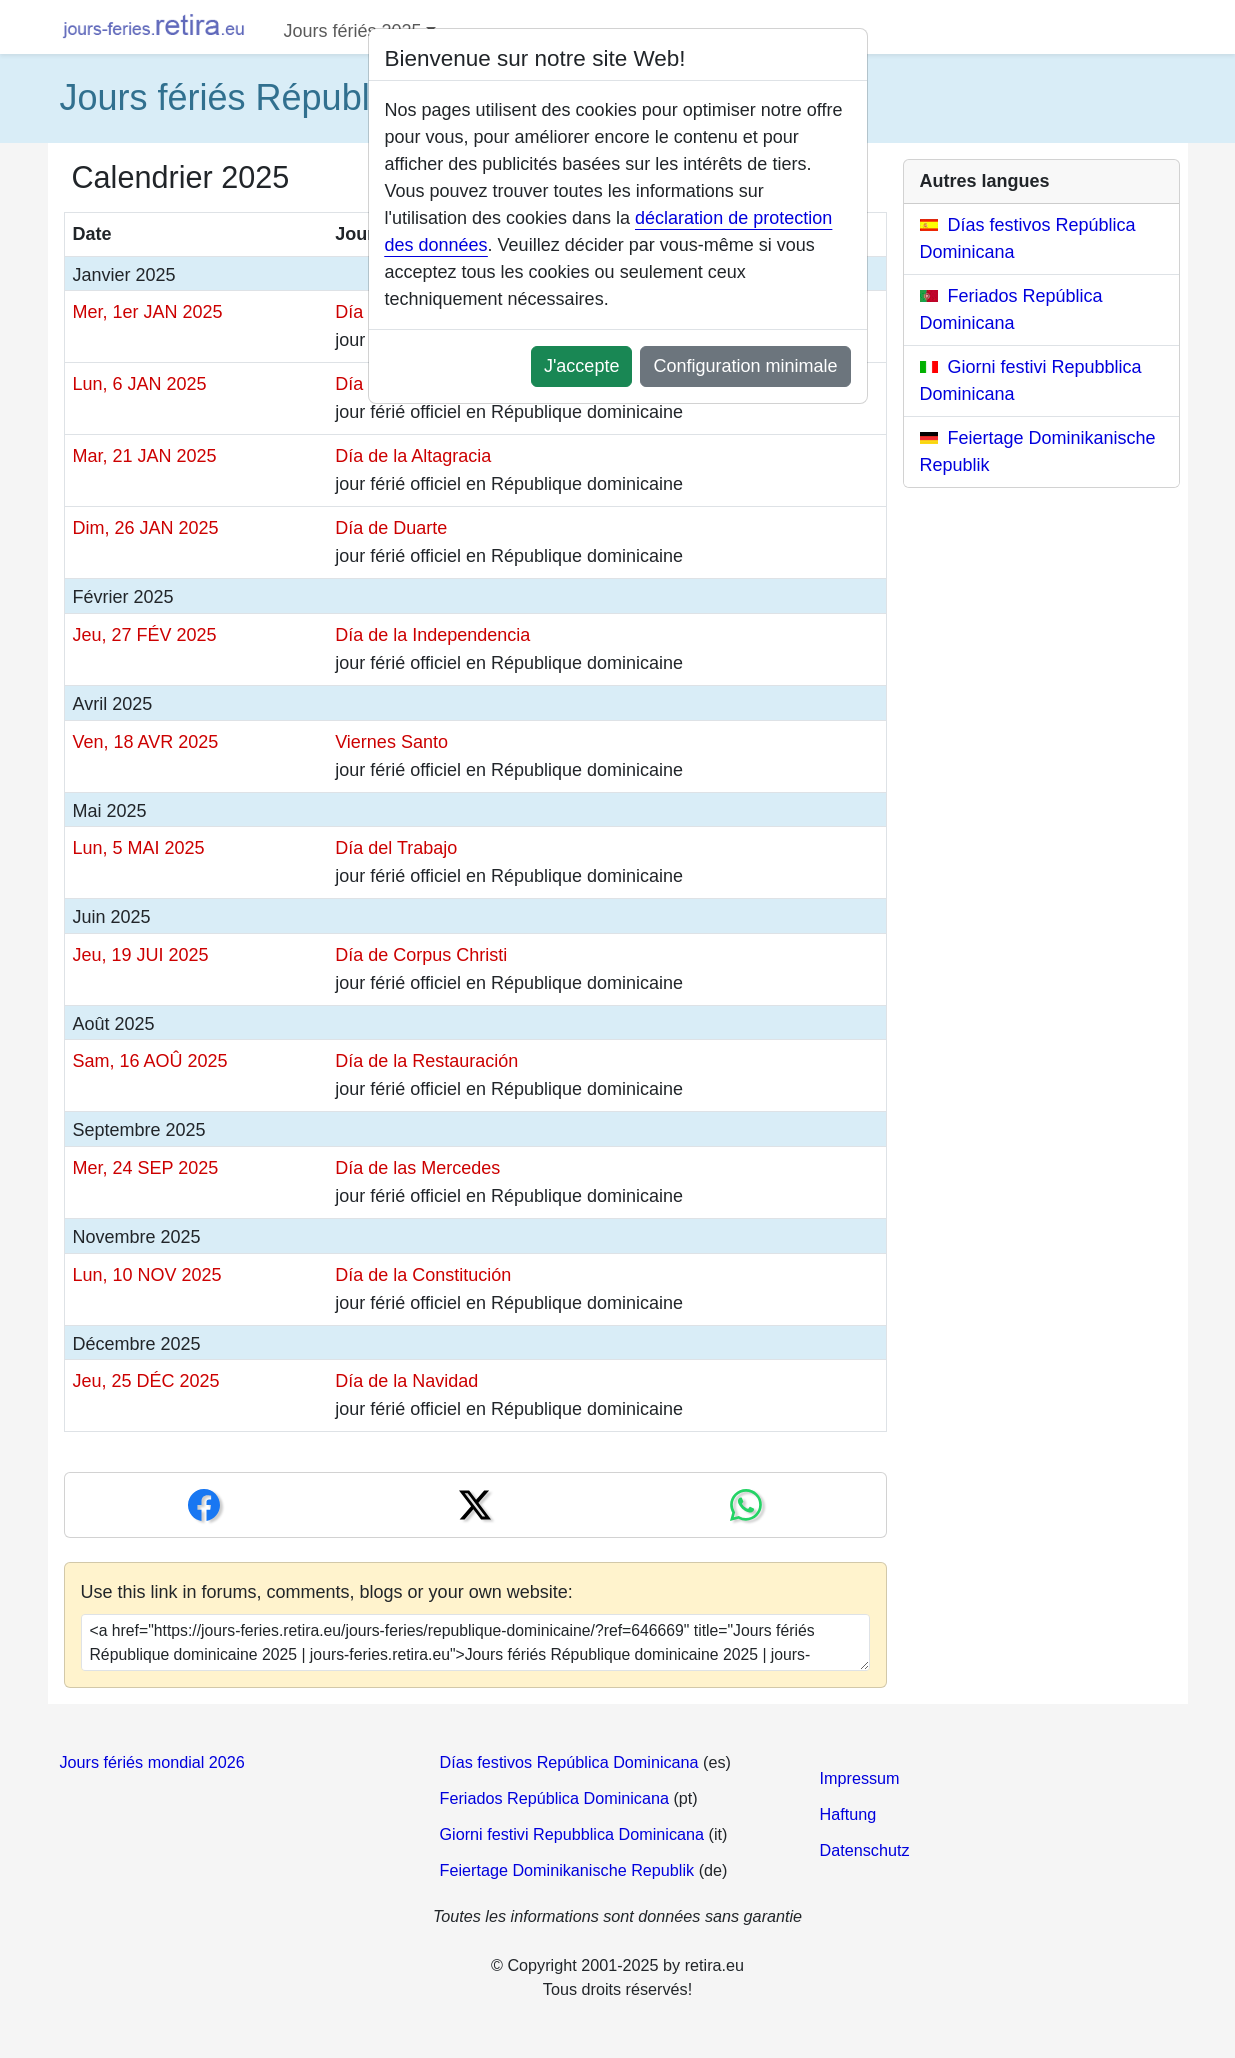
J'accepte (581, 366)
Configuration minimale (745, 366)
